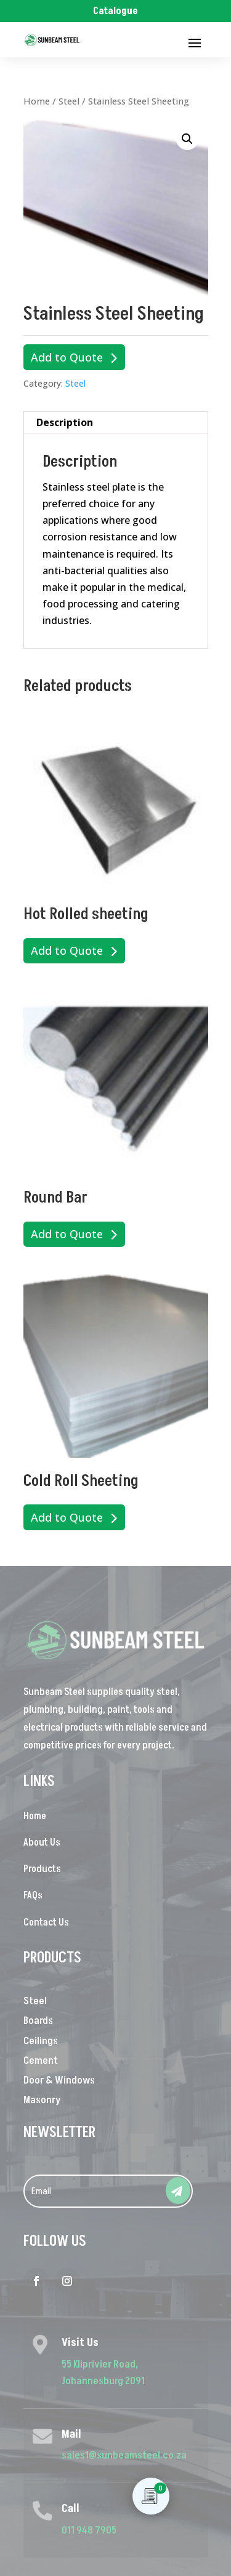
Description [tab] (64, 422)
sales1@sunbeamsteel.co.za (124, 2455)
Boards (38, 2020)
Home (36, 101)
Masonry (42, 2100)
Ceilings (40, 2041)
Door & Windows (59, 2080)
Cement (40, 2060)
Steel (69, 101)
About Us (41, 1842)
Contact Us (46, 1922)
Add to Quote (67, 357)
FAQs (33, 1895)
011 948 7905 (89, 2530)
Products (42, 1869)
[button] (187, 139)
